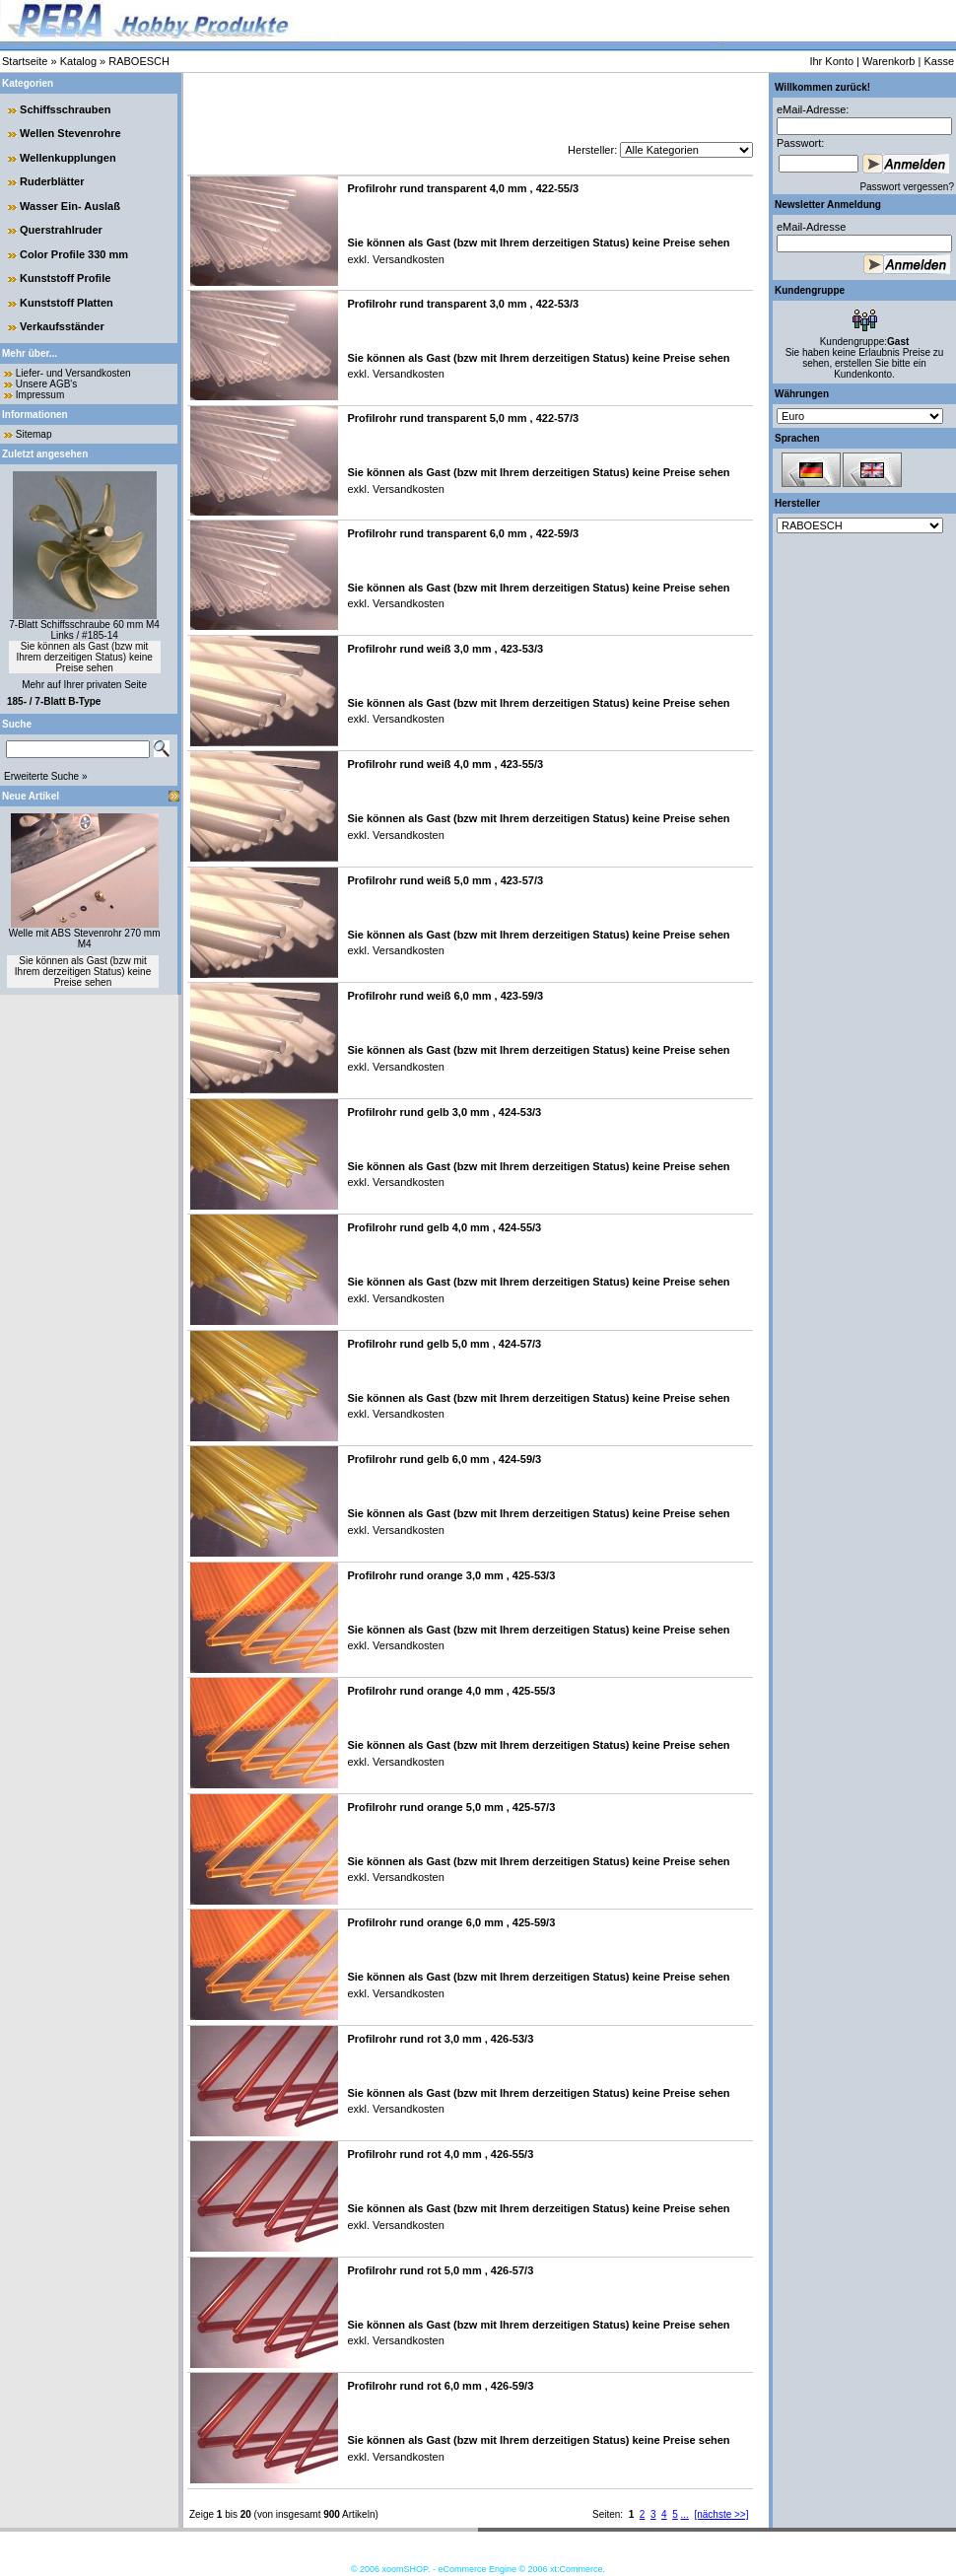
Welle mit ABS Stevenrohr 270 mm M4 (85, 938)
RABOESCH (139, 61)
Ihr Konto (831, 61)
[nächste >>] (721, 2514)
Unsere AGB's (47, 384)
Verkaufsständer (62, 326)
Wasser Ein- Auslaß (70, 206)
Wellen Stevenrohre (70, 133)
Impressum (40, 394)
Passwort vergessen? (906, 186)
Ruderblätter (52, 181)
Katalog (78, 61)
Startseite (24, 61)
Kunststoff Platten (66, 303)
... (685, 2514)
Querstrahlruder (61, 230)
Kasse (938, 61)
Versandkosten (407, 259)
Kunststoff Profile (65, 278)
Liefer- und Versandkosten (73, 373)
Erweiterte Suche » (46, 776)
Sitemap (34, 434)
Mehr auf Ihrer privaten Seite (84, 684)
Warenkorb (888, 61)
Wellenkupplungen (68, 158)
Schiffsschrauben (65, 109)
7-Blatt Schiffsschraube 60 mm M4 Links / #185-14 (84, 630)
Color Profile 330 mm (74, 254)
